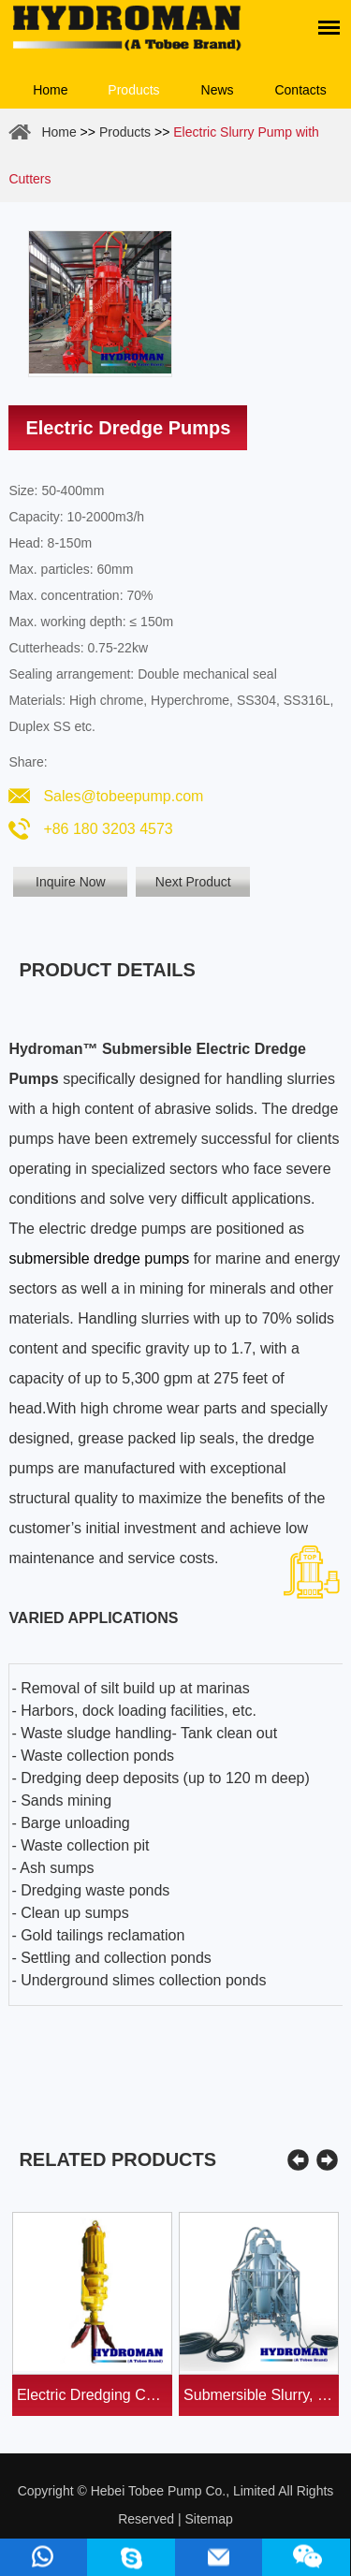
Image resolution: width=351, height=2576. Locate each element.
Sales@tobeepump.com (123, 796)
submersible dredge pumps (98, 1258)
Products (133, 89)
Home (50, 89)
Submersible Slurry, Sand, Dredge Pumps (261, 2395)
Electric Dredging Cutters (94, 2395)
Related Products (117, 2159)
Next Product (193, 881)
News (217, 89)
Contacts (300, 89)
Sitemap (208, 2518)
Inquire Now (71, 881)
